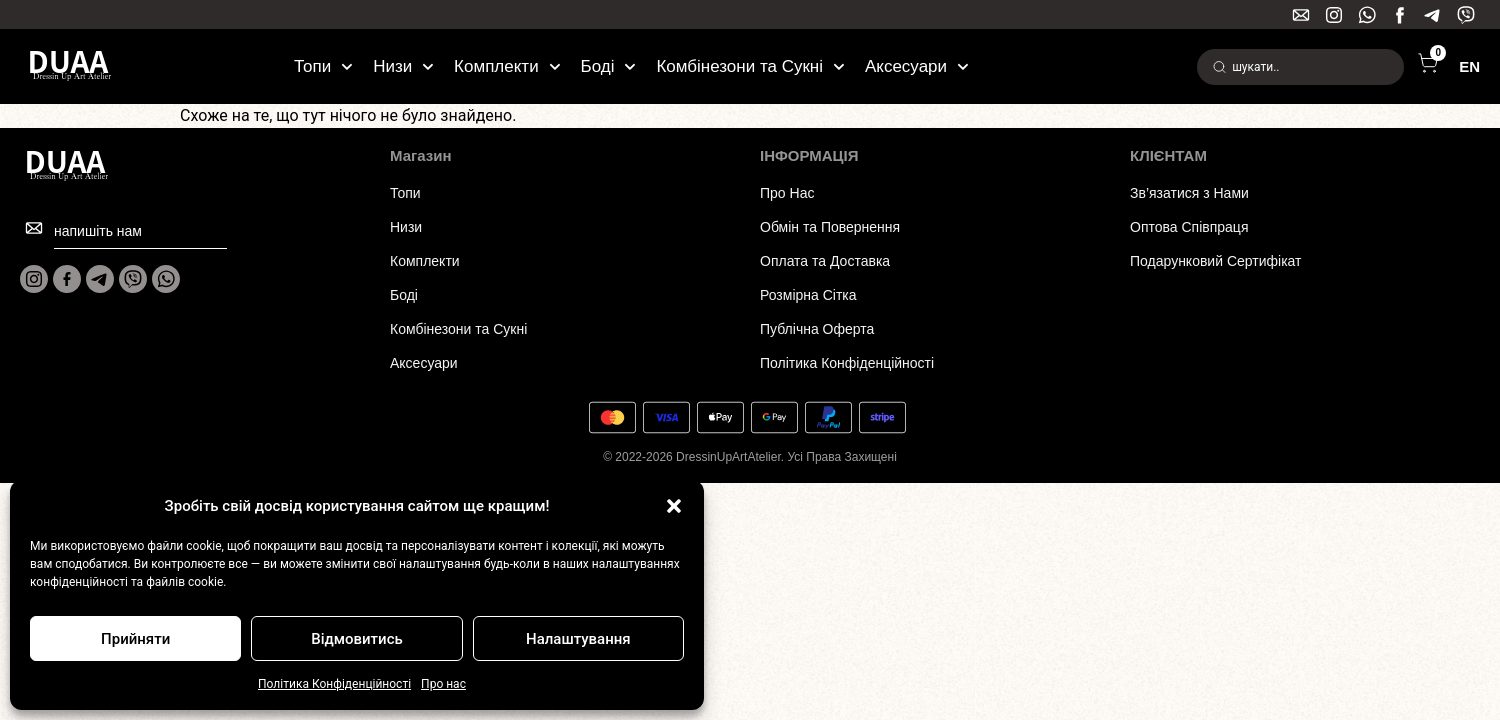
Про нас (443, 684)
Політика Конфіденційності (334, 684)
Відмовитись (357, 639)
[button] (674, 506)
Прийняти (135, 639)
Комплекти (507, 67)
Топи (323, 67)
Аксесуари (917, 67)
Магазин (421, 155)
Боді (609, 67)
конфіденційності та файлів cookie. (128, 582)
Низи (403, 67)
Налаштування (578, 639)
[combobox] (1300, 67)
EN (1469, 66)
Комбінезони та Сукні (750, 67)
